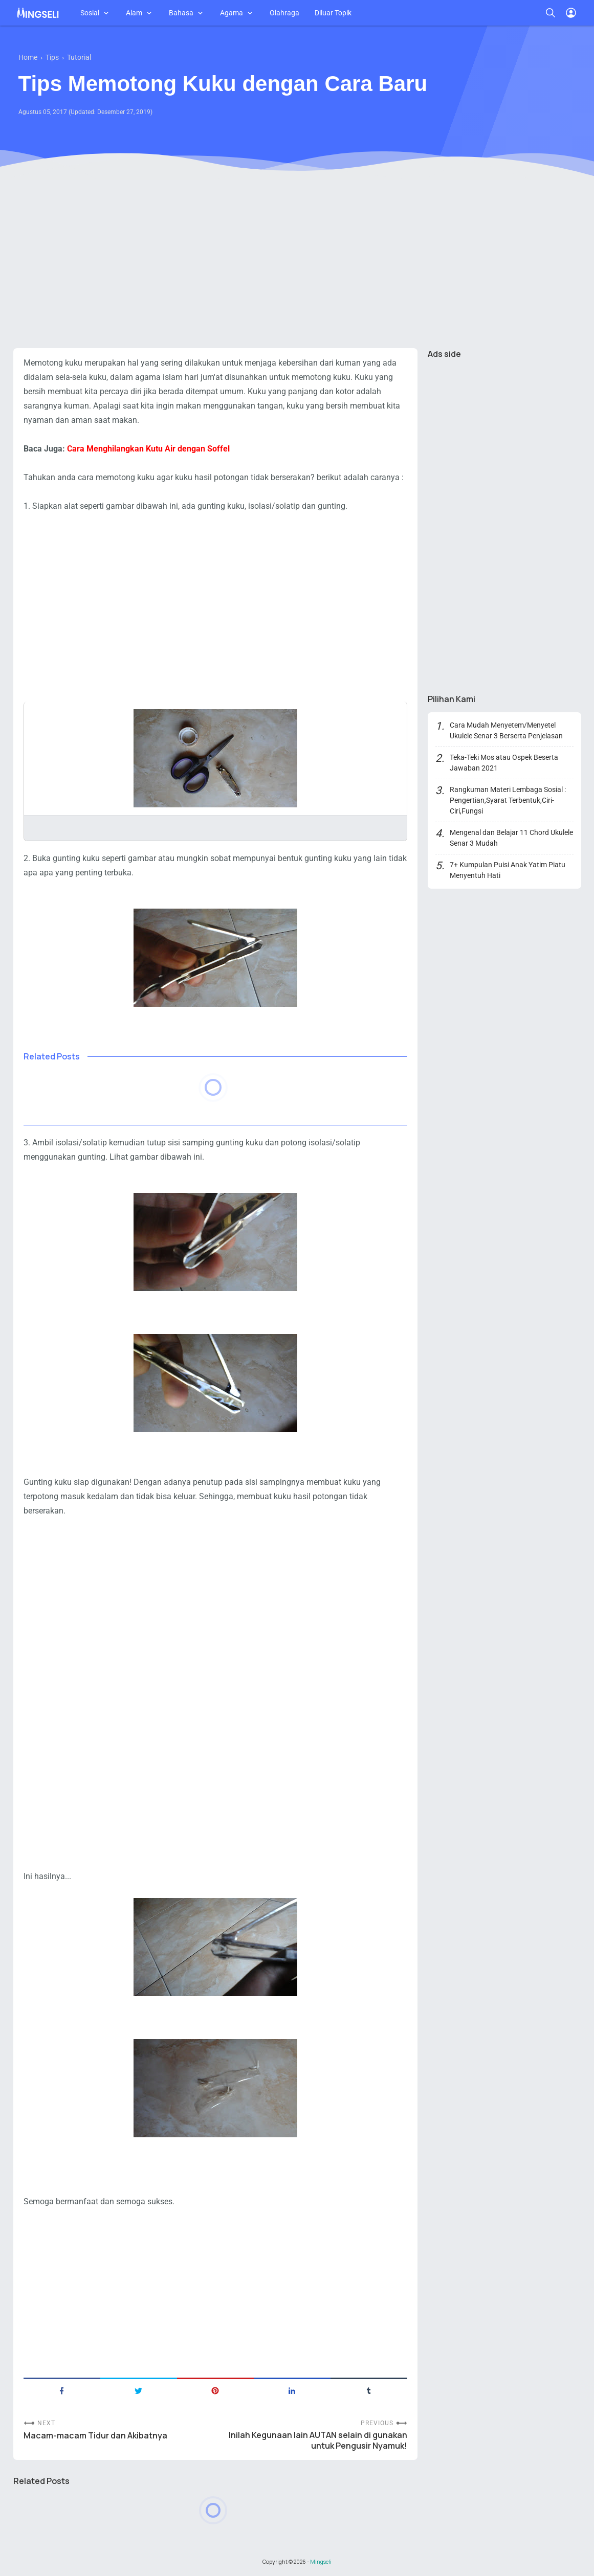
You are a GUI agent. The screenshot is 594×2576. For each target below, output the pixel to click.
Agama (231, 13)
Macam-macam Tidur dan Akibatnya (95, 2435)
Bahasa (181, 13)
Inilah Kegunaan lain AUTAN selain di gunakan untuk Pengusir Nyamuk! (318, 2440)
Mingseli (321, 2561)
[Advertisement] (297, 261)
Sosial (89, 13)
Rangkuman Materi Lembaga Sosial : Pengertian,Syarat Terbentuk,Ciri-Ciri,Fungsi (508, 800)
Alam (134, 13)
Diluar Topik (333, 13)
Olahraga (284, 13)
